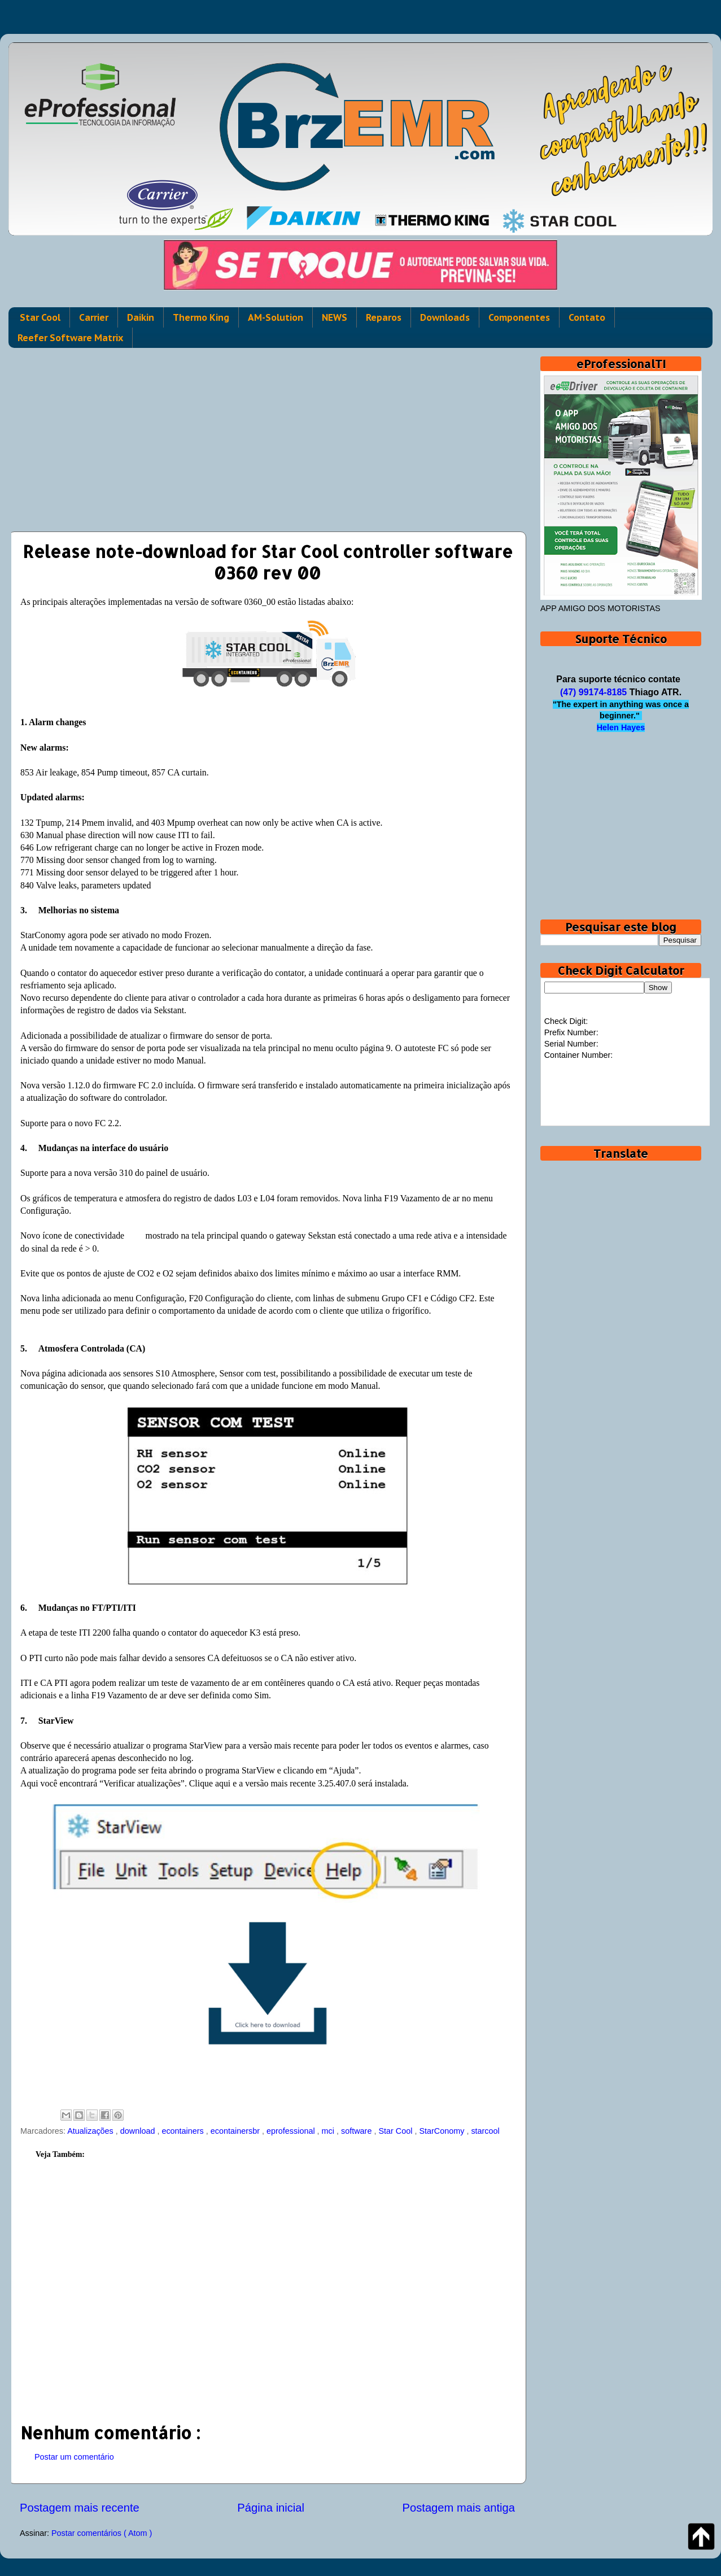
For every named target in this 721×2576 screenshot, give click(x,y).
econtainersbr (236, 2130)
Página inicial (270, 2507)
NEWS (334, 317)
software (357, 2130)
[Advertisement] (267, 435)
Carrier (93, 317)
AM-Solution (275, 317)
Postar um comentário (74, 2456)
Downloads (445, 317)
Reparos (383, 317)
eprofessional (291, 2130)
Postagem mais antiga (459, 2507)
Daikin (140, 317)
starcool (485, 2130)
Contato (587, 317)
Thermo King (201, 317)
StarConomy (442, 2130)
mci (329, 2130)
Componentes (519, 317)
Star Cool (40, 317)
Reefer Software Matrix (70, 337)
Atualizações (91, 2130)
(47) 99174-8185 (593, 692)
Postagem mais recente (79, 2507)
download (139, 2130)
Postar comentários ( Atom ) (101, 2533)
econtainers (183, 2130)
